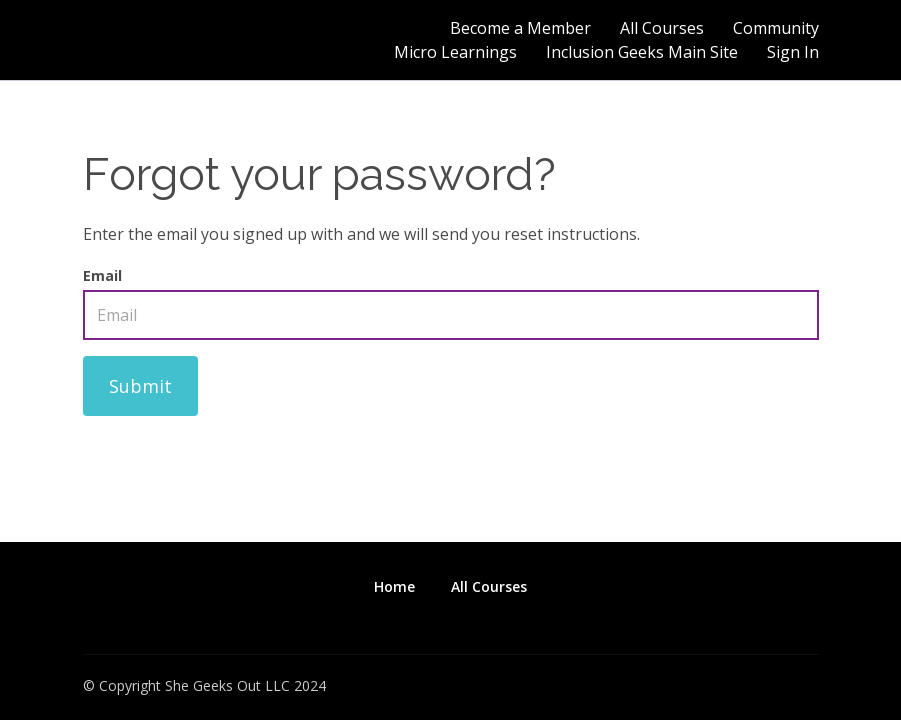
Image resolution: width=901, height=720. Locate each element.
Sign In (793, 52)
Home (394, 586)
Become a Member (520, 28)
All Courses (662, 28)
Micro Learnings (455, 52)
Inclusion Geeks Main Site (642, 52)
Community (776, 28)
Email (102, 275)
